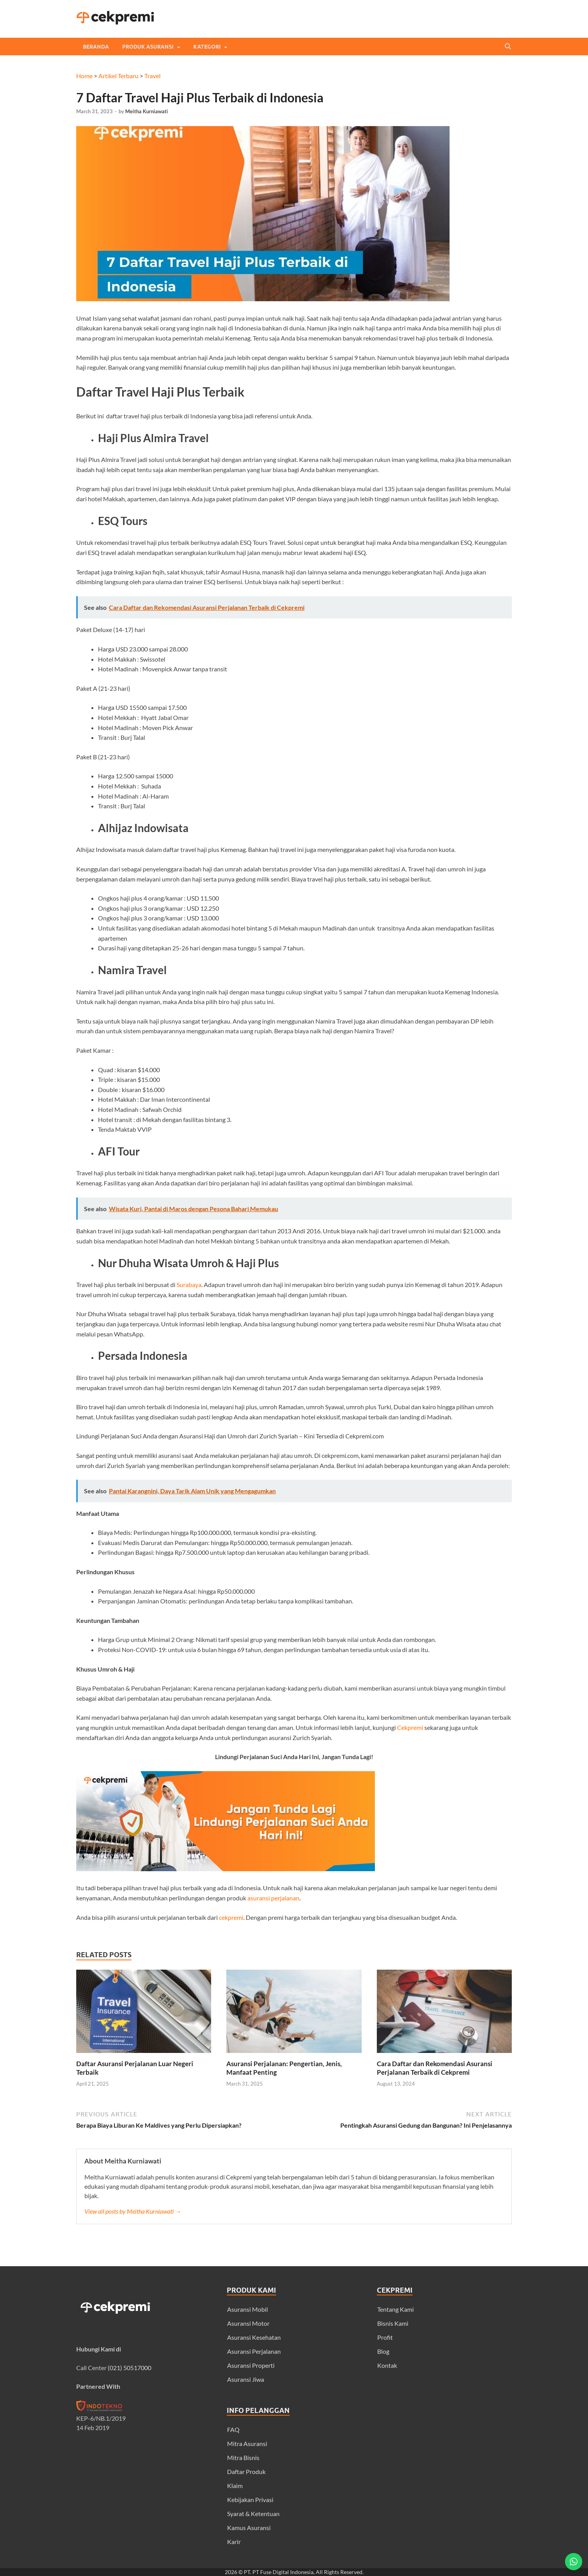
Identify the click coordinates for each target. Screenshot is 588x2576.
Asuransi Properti (251, 2365)
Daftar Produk (246, 2471)
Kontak (387, 2365)
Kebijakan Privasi (250, 2499)
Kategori (206, 47)
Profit (385, 2337)
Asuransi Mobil (247, 2309)
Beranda (96, 47)
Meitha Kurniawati (146, 111)
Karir (234, 2541)
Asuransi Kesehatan (254, 2337)
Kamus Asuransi (249, 2527)
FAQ (233, 2429)
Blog (383, 2351)
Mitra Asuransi (247, 2443)
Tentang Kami (395, 2309)
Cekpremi (410, 1727)
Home (84, 75)
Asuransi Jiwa (245, 2379)
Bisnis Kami (392, 2323)
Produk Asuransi (147, 47)
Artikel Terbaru (118, 75)
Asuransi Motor (248, 2323)
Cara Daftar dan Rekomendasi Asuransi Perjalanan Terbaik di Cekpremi (434, 2068)
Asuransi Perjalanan (254, 2351)
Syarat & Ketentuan (253, 2513)
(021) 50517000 (129, 2367)
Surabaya (189, 1284)
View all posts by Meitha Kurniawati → (132, 2211)
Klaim (235, 2485)
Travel (152, 75)
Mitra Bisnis (243, 2457)
